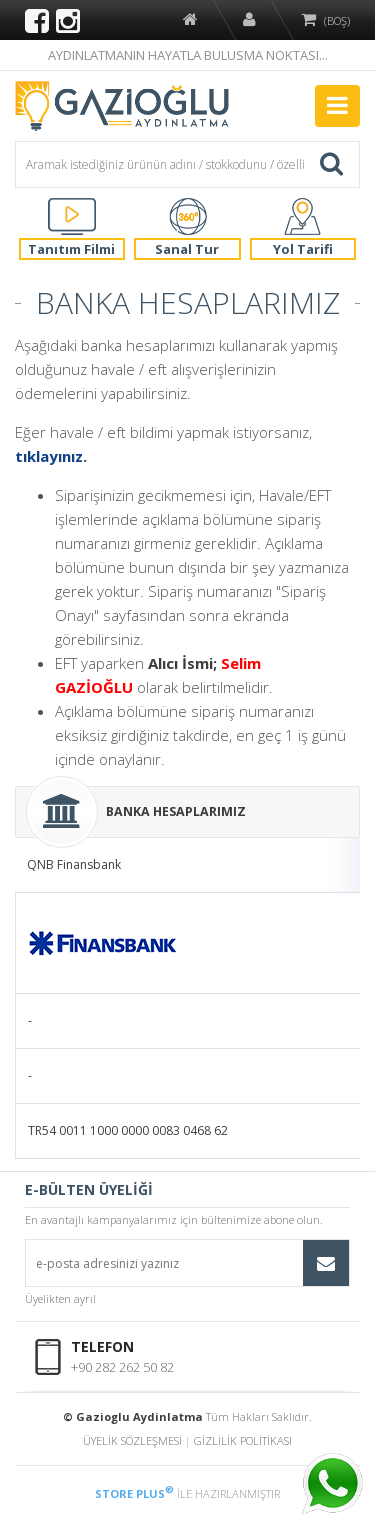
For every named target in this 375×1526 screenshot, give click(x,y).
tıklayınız (49, 456)
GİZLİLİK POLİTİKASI (243, 1440)
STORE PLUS (134, 1493)
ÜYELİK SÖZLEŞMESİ (132, 1440)
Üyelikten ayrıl (60, 1298)
